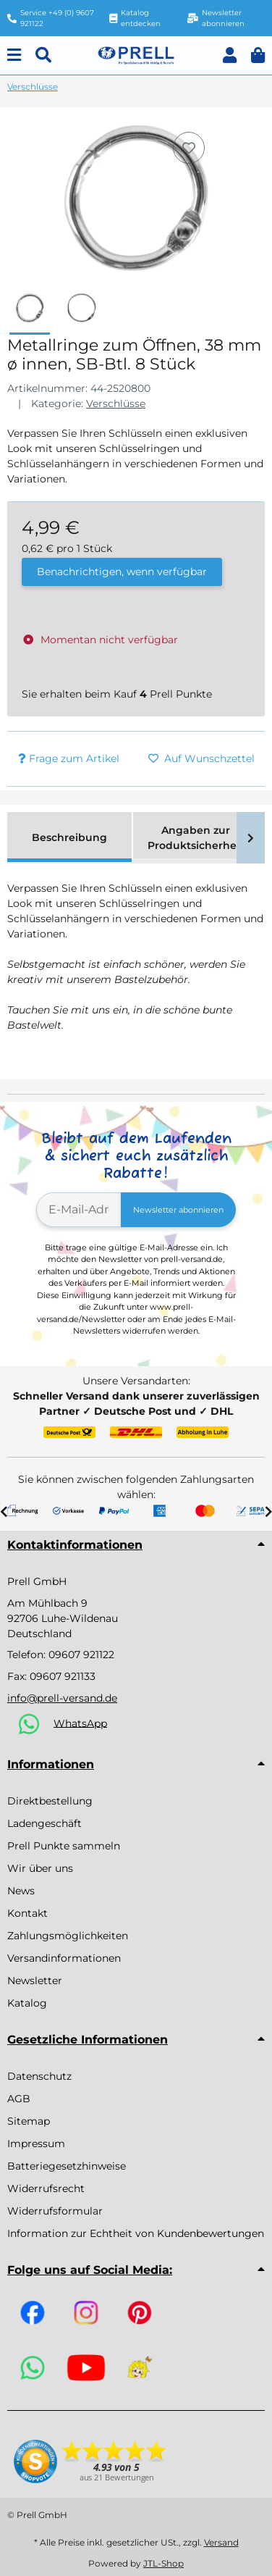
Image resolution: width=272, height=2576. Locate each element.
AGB (18, 2098)
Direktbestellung (50, 1800)
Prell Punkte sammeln (63, 1845)
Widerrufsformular (55, 2210)
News (21, 1890)
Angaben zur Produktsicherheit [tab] (196, 838)
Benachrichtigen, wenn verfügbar (122, 571)
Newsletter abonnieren (178, 1210)
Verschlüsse (115, 403)
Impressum (36, 2143)
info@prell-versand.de (62, 1698)
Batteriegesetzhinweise (66, 2166)
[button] (230, 55)
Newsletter (34, 1980)
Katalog (27, 2003)
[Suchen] (43, 55)
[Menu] (14, 55)
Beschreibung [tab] (69, 837)
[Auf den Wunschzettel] (189, 148)
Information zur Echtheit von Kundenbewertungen (135, 2233)
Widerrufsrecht (46, 2188)
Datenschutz (39, 2076)
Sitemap (28, 2121)
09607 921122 (81, 1654)
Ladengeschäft (44, 1823)
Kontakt (27, 1913)
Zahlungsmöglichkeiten (67, 1935)
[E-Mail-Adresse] (79, 1209)
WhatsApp (80, 1722)
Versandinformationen (64, 1958)
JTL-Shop (163, 2563)
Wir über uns (40, 1868)
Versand (221, 2542)
